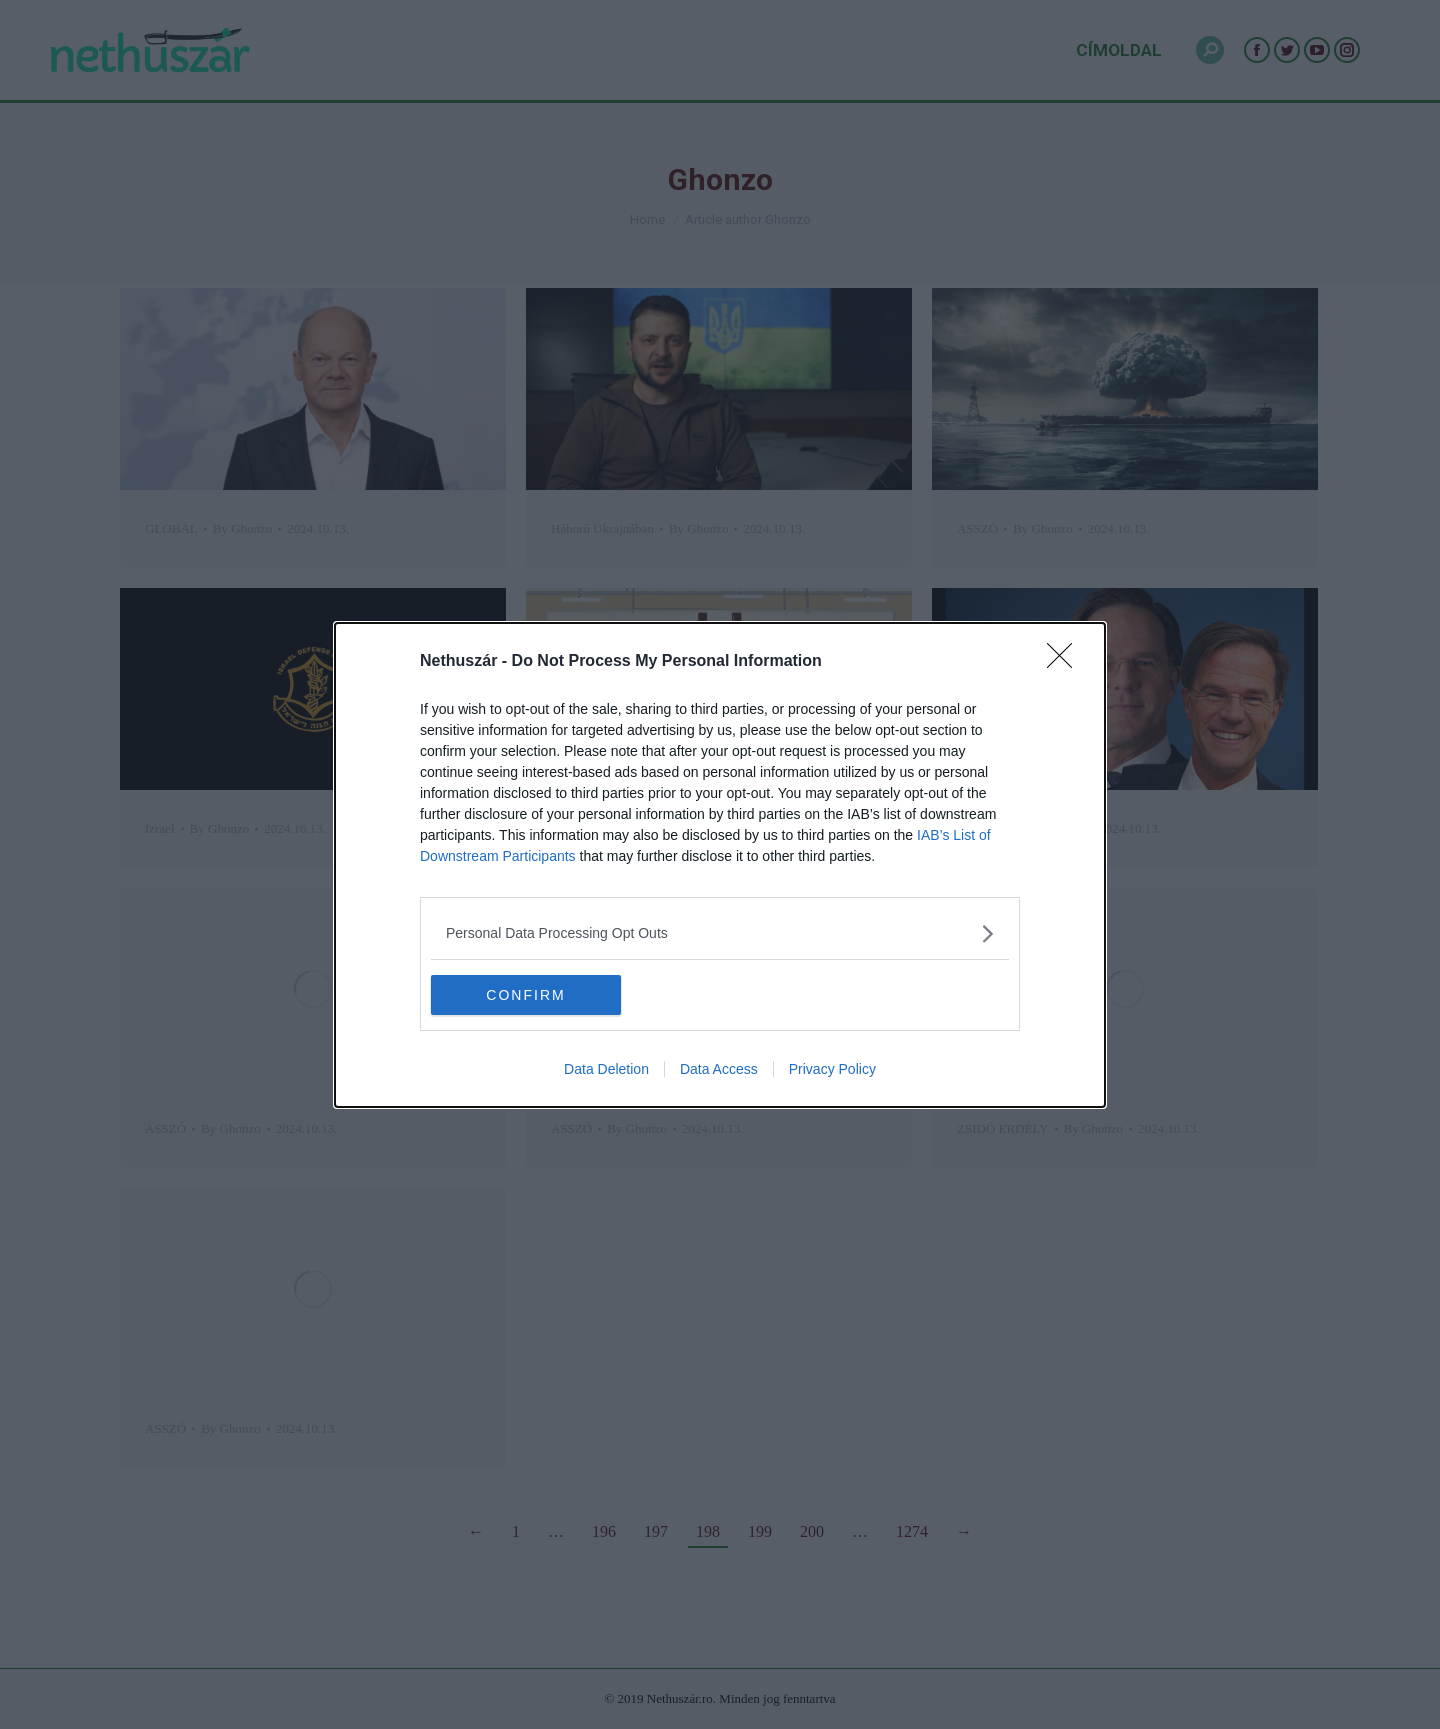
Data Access (719, 1069)
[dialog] (720, 864)
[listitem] (720, 932)
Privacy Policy (832, 1069)
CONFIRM (525, 994)
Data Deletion (606, 1069)
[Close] (1066, 661)
